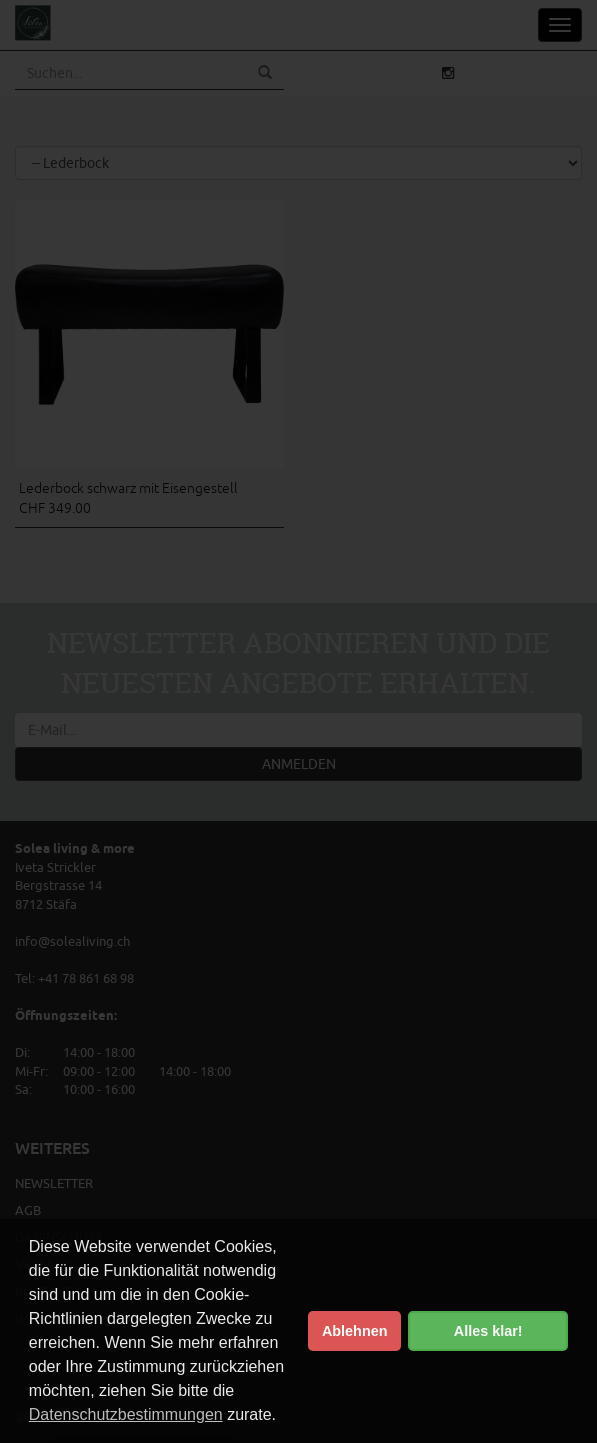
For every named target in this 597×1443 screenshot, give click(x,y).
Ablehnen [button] (355, 1331)
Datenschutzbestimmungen (126, 1414)
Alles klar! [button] (488, 1331)
